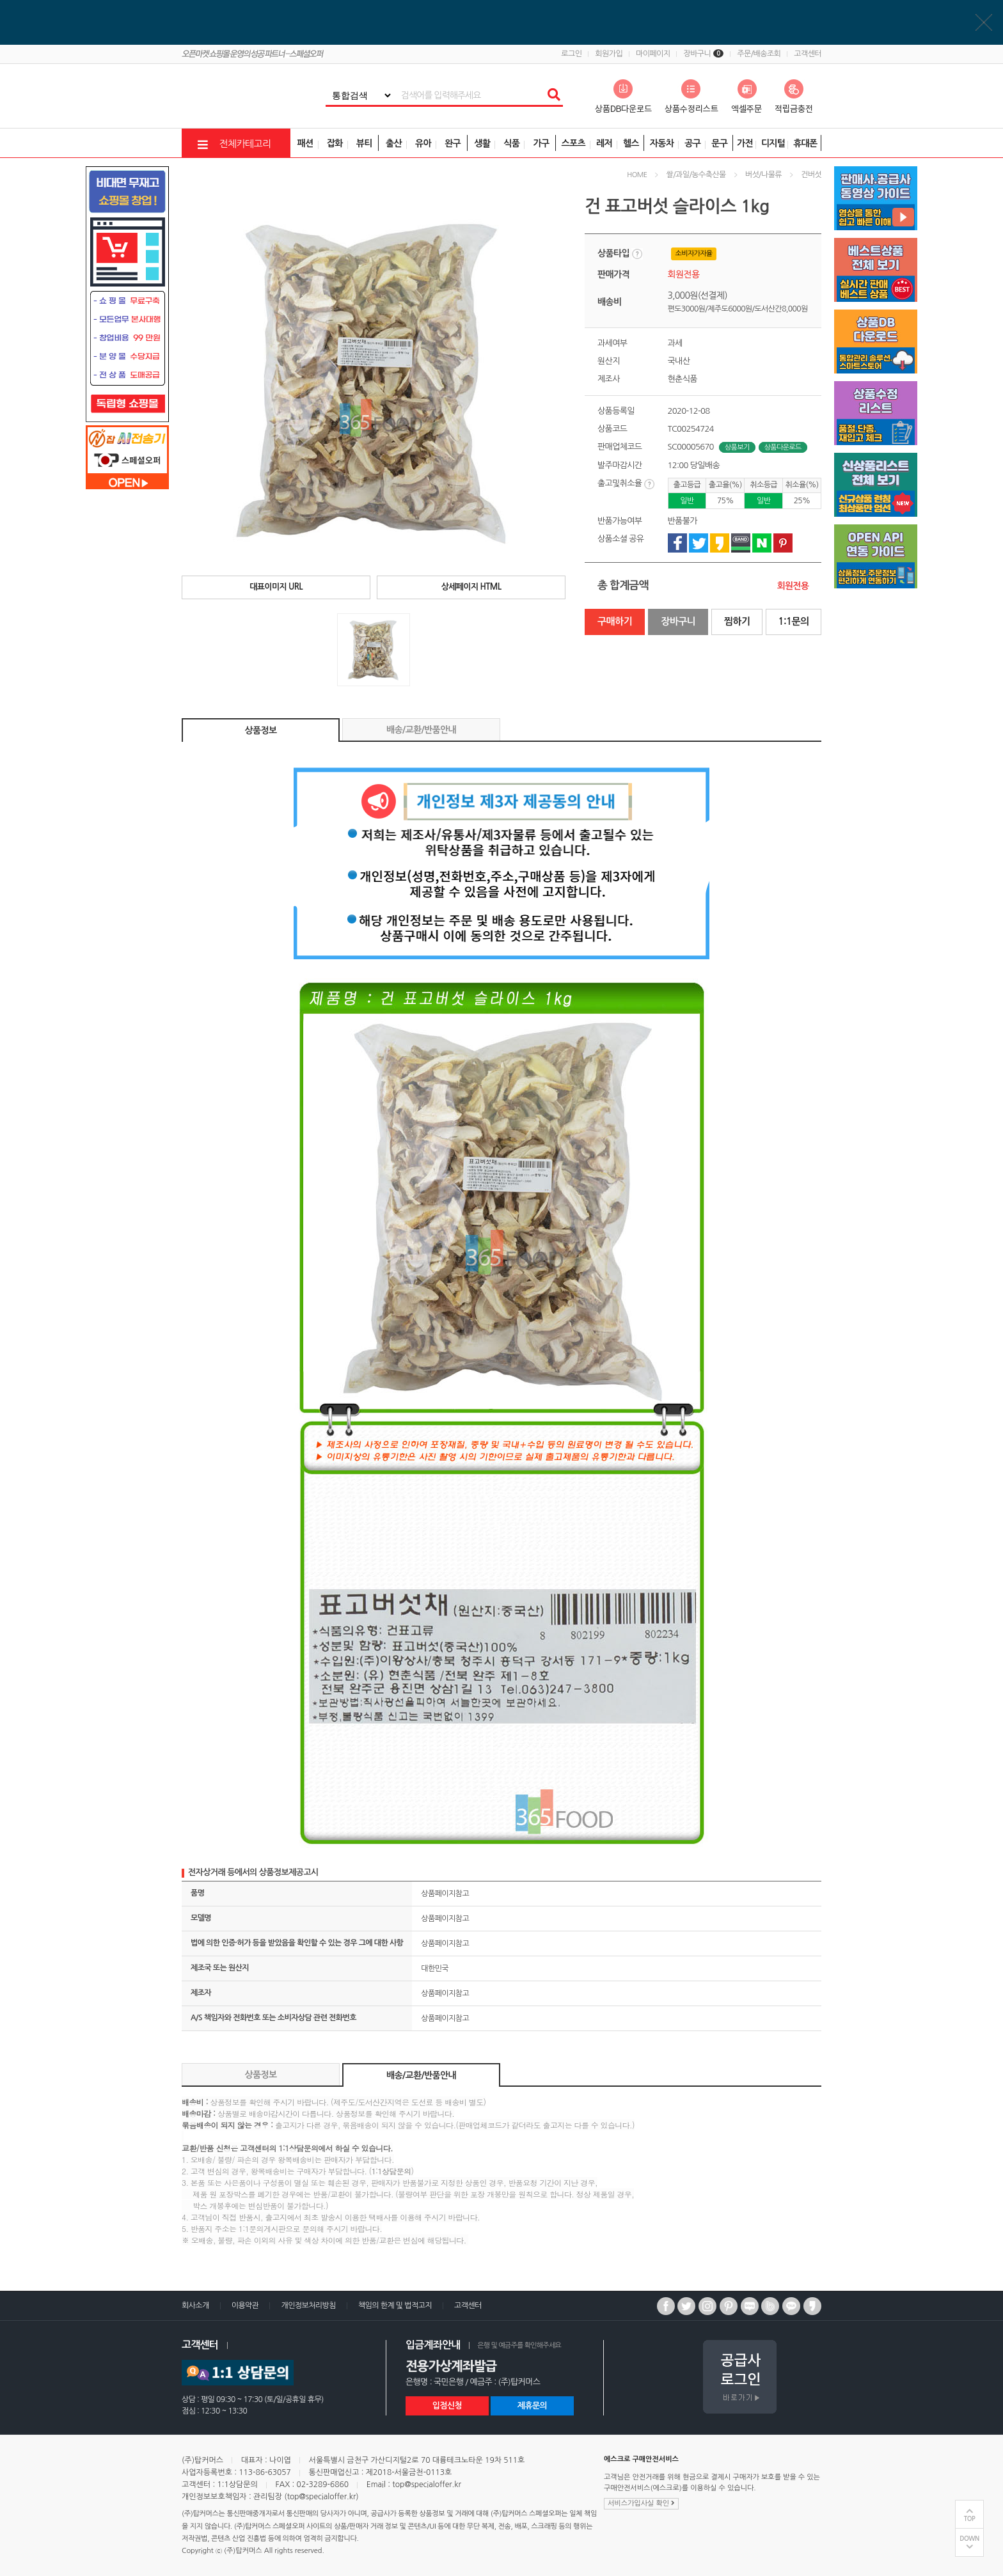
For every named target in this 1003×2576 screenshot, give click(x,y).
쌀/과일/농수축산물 (696, 174)
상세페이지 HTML (471, 587)
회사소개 (195, 2305)
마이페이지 (653, 54)
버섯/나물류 (763, 174)
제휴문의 (532, 2405)
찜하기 (737, 621)
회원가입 (608, 54)
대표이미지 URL (276, 587)
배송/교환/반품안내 (421, 729)
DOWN (969, 2538)
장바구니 (703, 54)
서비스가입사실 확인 (641, 2503)
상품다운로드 (783, 447)
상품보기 (737, 447)
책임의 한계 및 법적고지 (395, 2305)
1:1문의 (793, 621)
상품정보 (261, 730)
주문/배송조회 (758, 54)
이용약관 (245, 2305)
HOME (637, 174)
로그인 (571, 54)
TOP (969, 2519)
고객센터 (807, 54)
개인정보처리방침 (308, 2305)
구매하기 (614, 621)
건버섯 (811, 174)
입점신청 (447, 2405)
